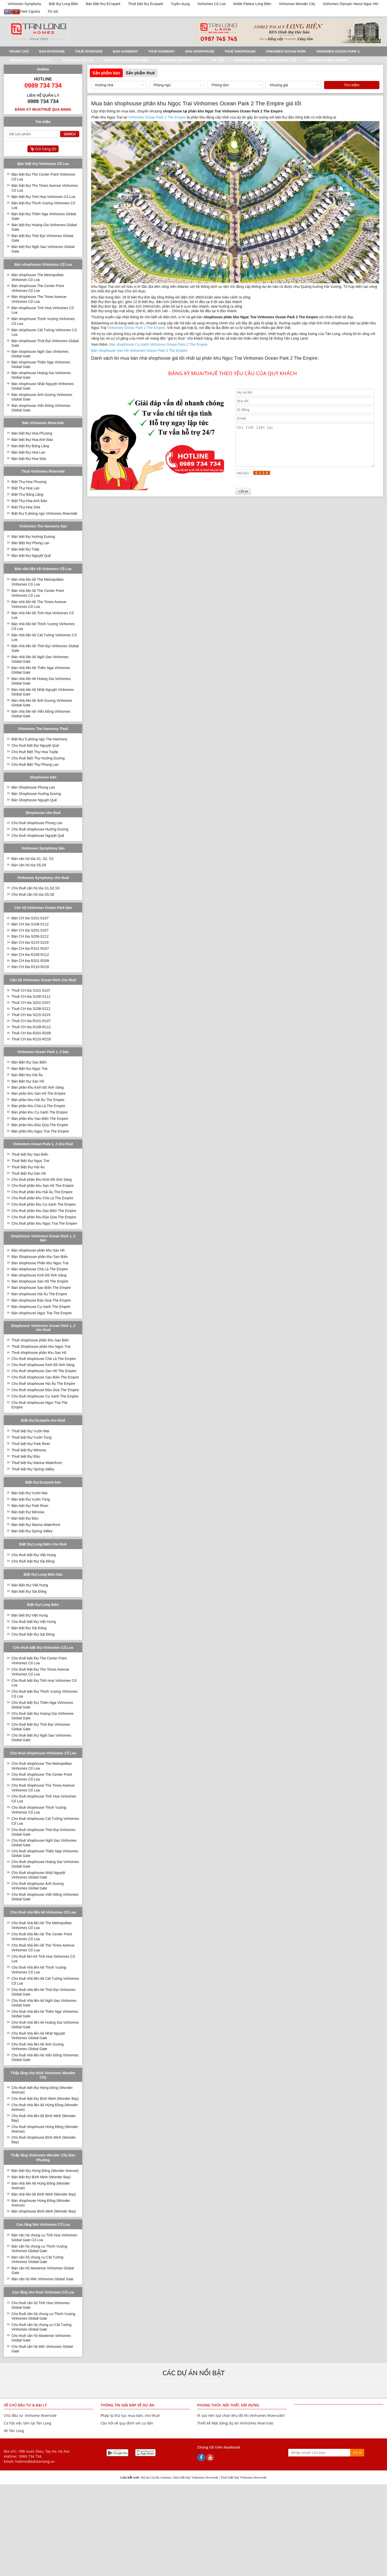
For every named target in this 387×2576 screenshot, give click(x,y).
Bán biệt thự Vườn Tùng (30, 1499)
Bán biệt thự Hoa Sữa (28, 459)
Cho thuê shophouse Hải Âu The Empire (43, 1384)
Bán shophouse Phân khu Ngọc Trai (39, 1263)
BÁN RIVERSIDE (52, 51)
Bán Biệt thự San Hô (27, 1081)
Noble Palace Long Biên (252, 4)
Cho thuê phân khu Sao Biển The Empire (43, 1211)
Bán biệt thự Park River (29, 1506)
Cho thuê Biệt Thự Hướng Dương (37, 758)
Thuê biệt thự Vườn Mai (30, 1431)
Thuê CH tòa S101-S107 (30, 990)
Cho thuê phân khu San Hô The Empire (42, 1186)
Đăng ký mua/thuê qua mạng (43, 109)
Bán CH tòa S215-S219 (29, 942)
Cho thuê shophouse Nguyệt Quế (37, 836)
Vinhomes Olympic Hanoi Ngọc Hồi (350, 4)
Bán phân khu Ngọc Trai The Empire (40, 1131)
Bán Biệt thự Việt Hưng (29, 1585)
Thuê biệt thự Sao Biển (29, 1154)
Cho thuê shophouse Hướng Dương (39, 829)
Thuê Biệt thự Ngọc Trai (30, 1161)
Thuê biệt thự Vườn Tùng (31, 1437)
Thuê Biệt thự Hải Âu (28, 1167)
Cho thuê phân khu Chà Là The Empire (42, 1198)
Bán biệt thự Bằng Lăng (30, 446)
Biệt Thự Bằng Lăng (27, 494)
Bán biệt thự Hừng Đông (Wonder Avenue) (44, 2171)
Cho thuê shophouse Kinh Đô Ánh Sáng (42, 1365)
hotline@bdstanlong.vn (35, 2461)
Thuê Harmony (161, 51)
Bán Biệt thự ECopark (103, 4)
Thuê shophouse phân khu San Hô (38, 1353)
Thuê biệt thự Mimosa (28, 1450)
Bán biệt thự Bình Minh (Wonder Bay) (41, 2177)
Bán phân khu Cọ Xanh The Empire (39, 1112)
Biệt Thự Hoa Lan (25, 488)
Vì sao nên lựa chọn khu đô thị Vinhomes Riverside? (241, 2415)
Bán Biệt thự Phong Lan (30, 543)
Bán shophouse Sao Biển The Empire (41, 1288)
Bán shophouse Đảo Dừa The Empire (41, 1300)
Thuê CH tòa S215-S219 (30, 1015)
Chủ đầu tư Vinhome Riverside (30, 2415)
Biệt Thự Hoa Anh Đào (29, 501)
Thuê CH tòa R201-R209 (31, 1033)
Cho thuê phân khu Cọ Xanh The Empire (43, 1204)
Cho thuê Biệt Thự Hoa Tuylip (34, 752)
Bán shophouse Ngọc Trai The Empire (41, 1313)
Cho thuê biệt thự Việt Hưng (33, 1555)
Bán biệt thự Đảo (24, 1518)
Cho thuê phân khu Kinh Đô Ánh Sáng (41, 1179)
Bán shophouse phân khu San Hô (37, 1250)
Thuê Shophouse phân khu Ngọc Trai (40, 1346)
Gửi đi (357, 2452)
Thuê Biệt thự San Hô (28, 1173)
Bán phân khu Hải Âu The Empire (37, 1100)
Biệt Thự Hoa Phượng (28, 482)
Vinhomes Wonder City (297, 4)
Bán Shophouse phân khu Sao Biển (39, 1257)
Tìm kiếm (351, 85)
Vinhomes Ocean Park (286, 51)
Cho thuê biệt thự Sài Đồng (33, 1561)
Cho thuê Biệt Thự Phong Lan (35, 764)
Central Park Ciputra (24, 11)
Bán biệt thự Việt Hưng (29, 1615)
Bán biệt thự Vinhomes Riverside (196, 2477)
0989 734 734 (30, 2456)
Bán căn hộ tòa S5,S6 (28, 865)
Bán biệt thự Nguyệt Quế (31, 556)
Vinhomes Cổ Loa (211, 4)
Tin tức (52, 11)
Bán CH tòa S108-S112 (29, 924)
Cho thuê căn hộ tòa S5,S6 (32, 894)
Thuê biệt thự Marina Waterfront (36, 1463)
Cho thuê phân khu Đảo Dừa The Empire (43, 1217)
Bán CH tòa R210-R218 (30, 967)
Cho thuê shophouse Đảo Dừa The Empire (45, 1390)
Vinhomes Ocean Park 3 (30, 60)
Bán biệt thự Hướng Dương (33, 537)
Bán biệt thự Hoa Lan (28, 452)
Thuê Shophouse (240, 51)
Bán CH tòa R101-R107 (30, 948)
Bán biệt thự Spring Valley (32, 1531)
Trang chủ (19, 51)
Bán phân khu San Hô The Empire (38, 1093)
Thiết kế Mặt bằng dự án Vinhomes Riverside (235, 2423)
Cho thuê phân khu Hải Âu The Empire (41, 1192)
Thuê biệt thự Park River (30, 1444)
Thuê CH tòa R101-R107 (31, 1021)
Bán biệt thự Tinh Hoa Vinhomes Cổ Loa (43, 197)
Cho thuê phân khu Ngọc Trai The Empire (44, 1223)
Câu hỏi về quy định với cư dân (126, 2423)
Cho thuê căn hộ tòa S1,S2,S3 (35, 888)
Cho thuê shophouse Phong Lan (36, 823)
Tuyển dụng (180, 4)
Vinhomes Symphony (24, 4)
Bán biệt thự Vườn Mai (29, 1493)
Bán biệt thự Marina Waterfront (35, 1525)
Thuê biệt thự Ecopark (145, 4)
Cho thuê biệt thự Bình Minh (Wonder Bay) (45, 2099)
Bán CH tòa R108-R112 (30, 955)
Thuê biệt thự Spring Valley (32, 1469)
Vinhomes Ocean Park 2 (337, 51)
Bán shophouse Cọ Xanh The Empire (40, 1307)
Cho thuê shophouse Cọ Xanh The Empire (44, 1396)
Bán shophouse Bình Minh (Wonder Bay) (43, 2211)
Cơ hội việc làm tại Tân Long (27, 2423)
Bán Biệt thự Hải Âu (27, 1075)
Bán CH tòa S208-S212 (29, 936)
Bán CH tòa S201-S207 (29, 930)
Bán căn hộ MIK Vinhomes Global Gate (42, 2279)
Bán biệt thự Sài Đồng (28, 1591)
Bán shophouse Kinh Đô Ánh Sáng (38, 1275)
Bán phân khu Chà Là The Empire (38, 1106)
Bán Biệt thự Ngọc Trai (29, 1069)
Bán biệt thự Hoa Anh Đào (32, 440)
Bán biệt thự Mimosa (27, 1512)
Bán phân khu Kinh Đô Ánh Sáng (37, 1087)
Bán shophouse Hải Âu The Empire (39, 1294)
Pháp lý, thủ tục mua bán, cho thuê (130, 2415)
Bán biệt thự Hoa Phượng (31, 433)
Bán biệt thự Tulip (25, 549)
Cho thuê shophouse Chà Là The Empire (43, 1359)
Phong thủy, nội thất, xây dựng (228, 2405)
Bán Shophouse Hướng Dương (36, 794)
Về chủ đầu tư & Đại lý (25, 2405)
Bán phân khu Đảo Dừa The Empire (39, 1125)
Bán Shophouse (199, 51)
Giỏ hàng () (45, 148)
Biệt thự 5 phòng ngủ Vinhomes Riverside (44, 513)
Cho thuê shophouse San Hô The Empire (43, 1371)
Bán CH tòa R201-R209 (30, 961)
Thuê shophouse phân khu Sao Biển (40, 1340)
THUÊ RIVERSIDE (89, 51)
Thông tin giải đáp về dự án (127, 2405)
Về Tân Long (14, 2430)
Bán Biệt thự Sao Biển (29, 1062)
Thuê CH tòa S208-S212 (30, 1009)
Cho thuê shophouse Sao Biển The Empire (45, 1377)
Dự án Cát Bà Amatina (156, 2477)
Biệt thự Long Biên (63, 4)
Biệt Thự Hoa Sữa (25, 507)
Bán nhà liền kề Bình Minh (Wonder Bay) (43, 2194)
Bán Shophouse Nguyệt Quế (34, 800)
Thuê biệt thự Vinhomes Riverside (244, 2477)
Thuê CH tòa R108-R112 (31, 1027)
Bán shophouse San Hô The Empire (39, 1281)
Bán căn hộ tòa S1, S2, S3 (32, 859)
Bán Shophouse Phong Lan (33, 787)
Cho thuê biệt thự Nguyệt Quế (35, 745)
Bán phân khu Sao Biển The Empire (39, 1119)
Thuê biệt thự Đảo (25, 1456)
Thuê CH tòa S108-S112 (30, 996)
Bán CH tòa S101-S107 (29, 918)
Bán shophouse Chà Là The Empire (39, 1269)
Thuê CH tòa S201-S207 (30, 1003)
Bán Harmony (125, 51)
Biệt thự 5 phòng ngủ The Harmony (39, 739)
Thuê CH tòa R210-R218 (31, 1039)
